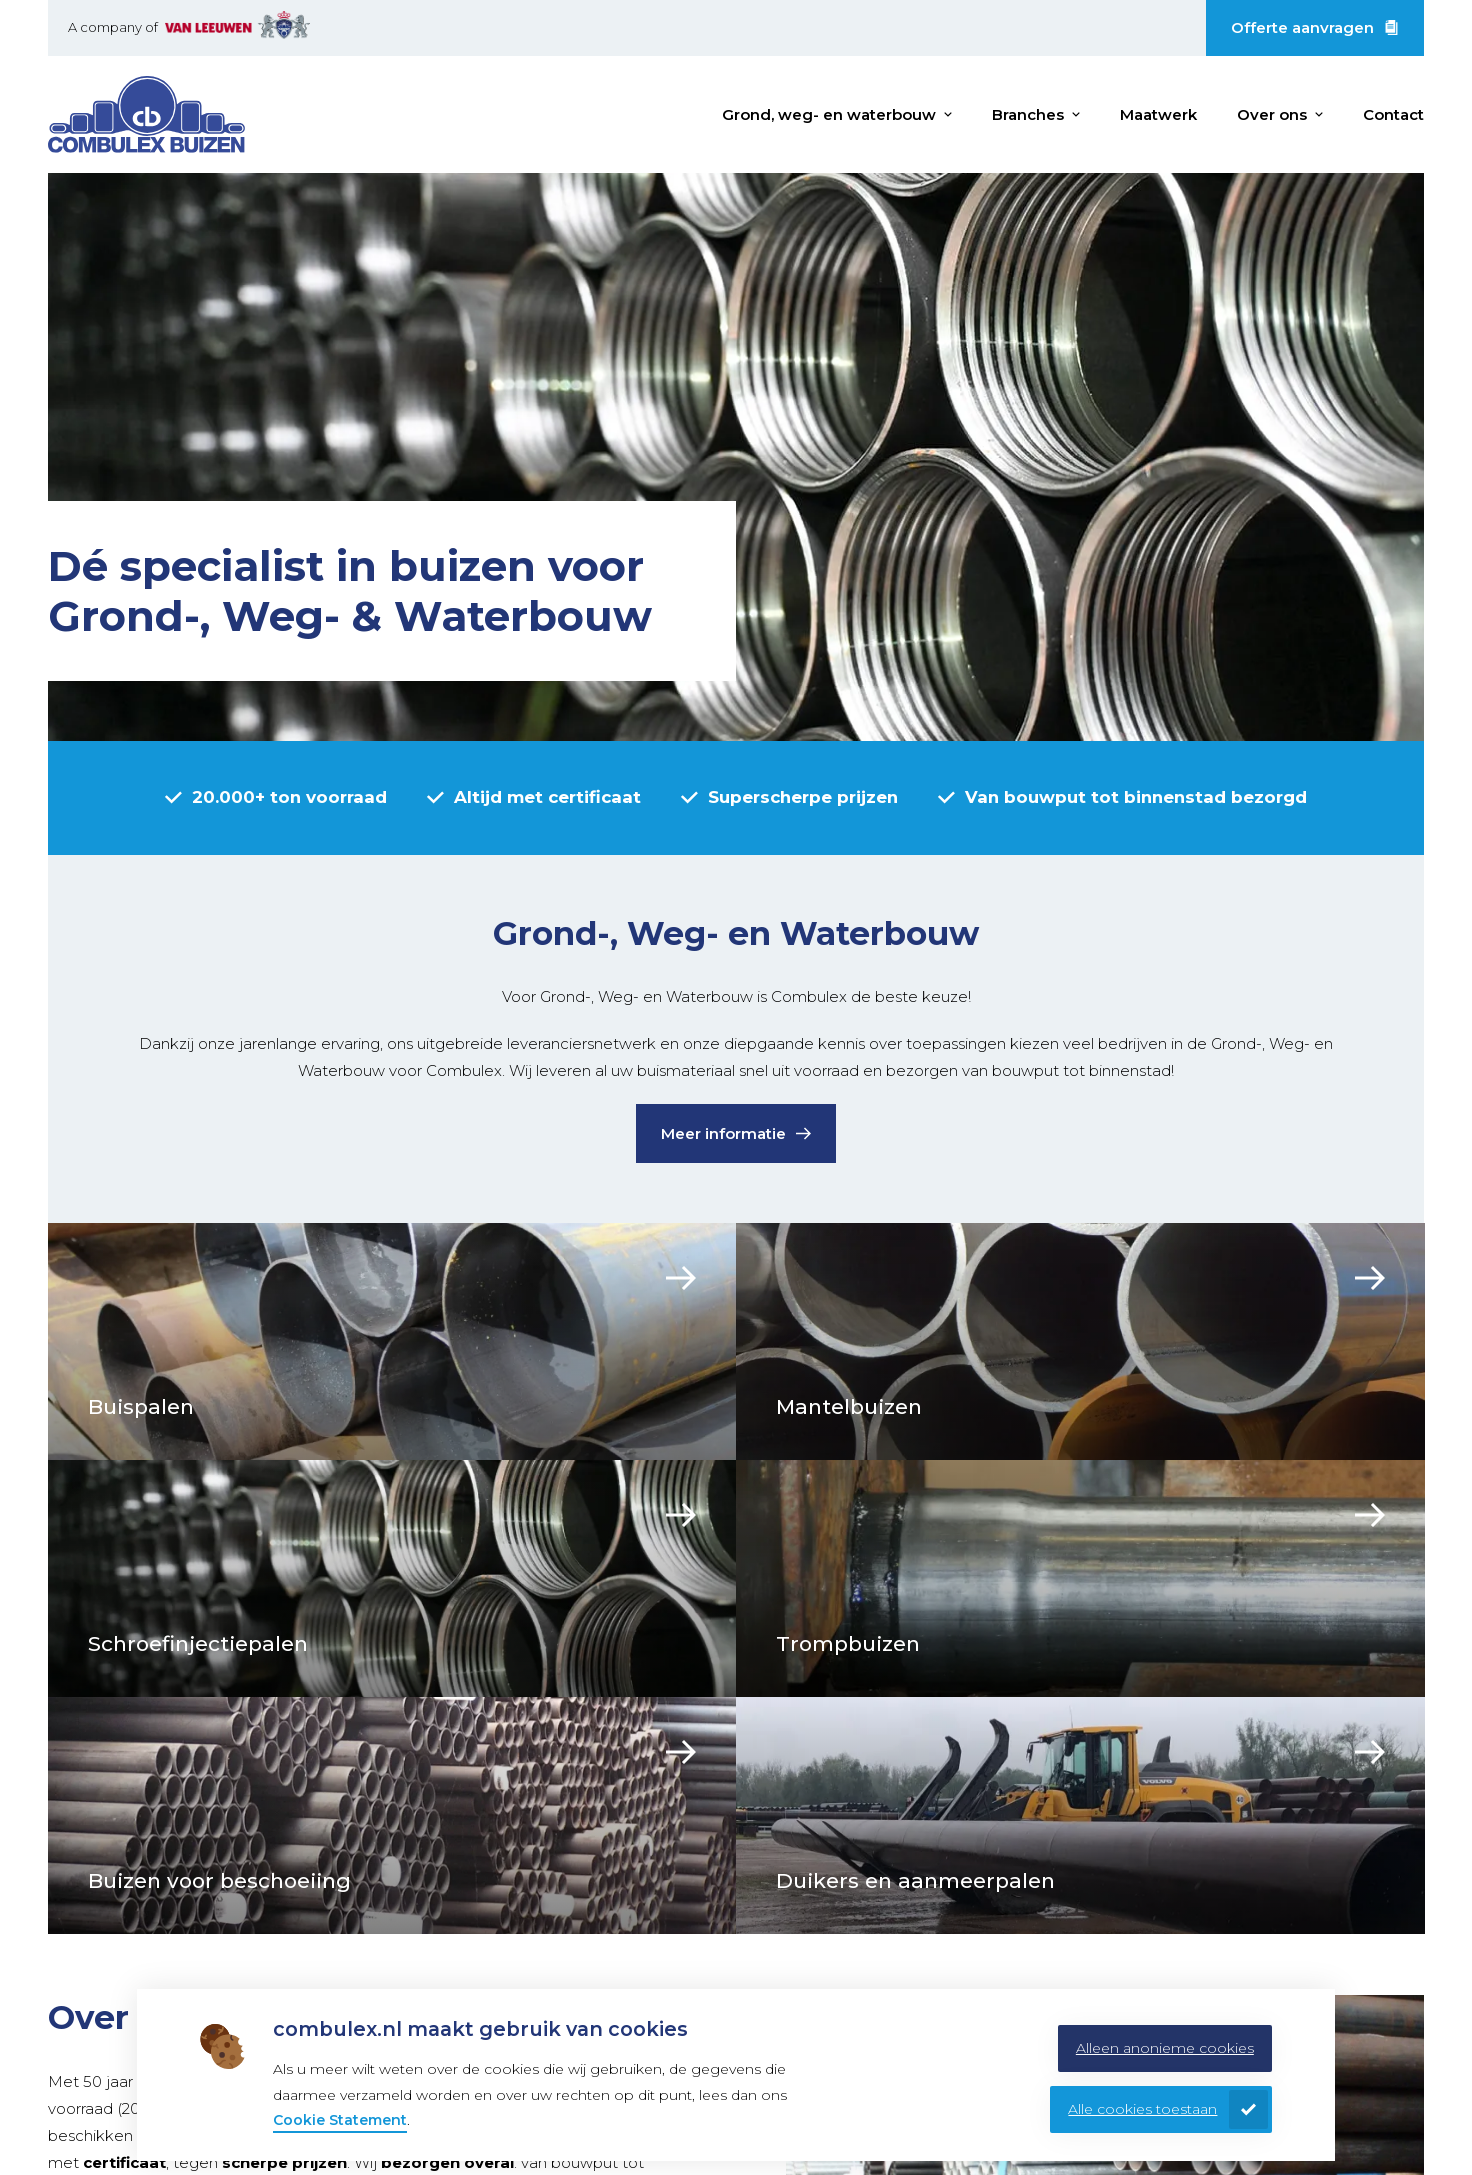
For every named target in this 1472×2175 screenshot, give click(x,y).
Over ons (1272, 114)
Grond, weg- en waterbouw (829, 114)
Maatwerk (1158, 114)
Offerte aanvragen (1302, 27)
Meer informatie (723, 1133)
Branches (1028, 114)
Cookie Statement (340, 2120)
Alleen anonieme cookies (1165, 2048)
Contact (1393, 114)
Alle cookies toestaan (1142, 2109)
